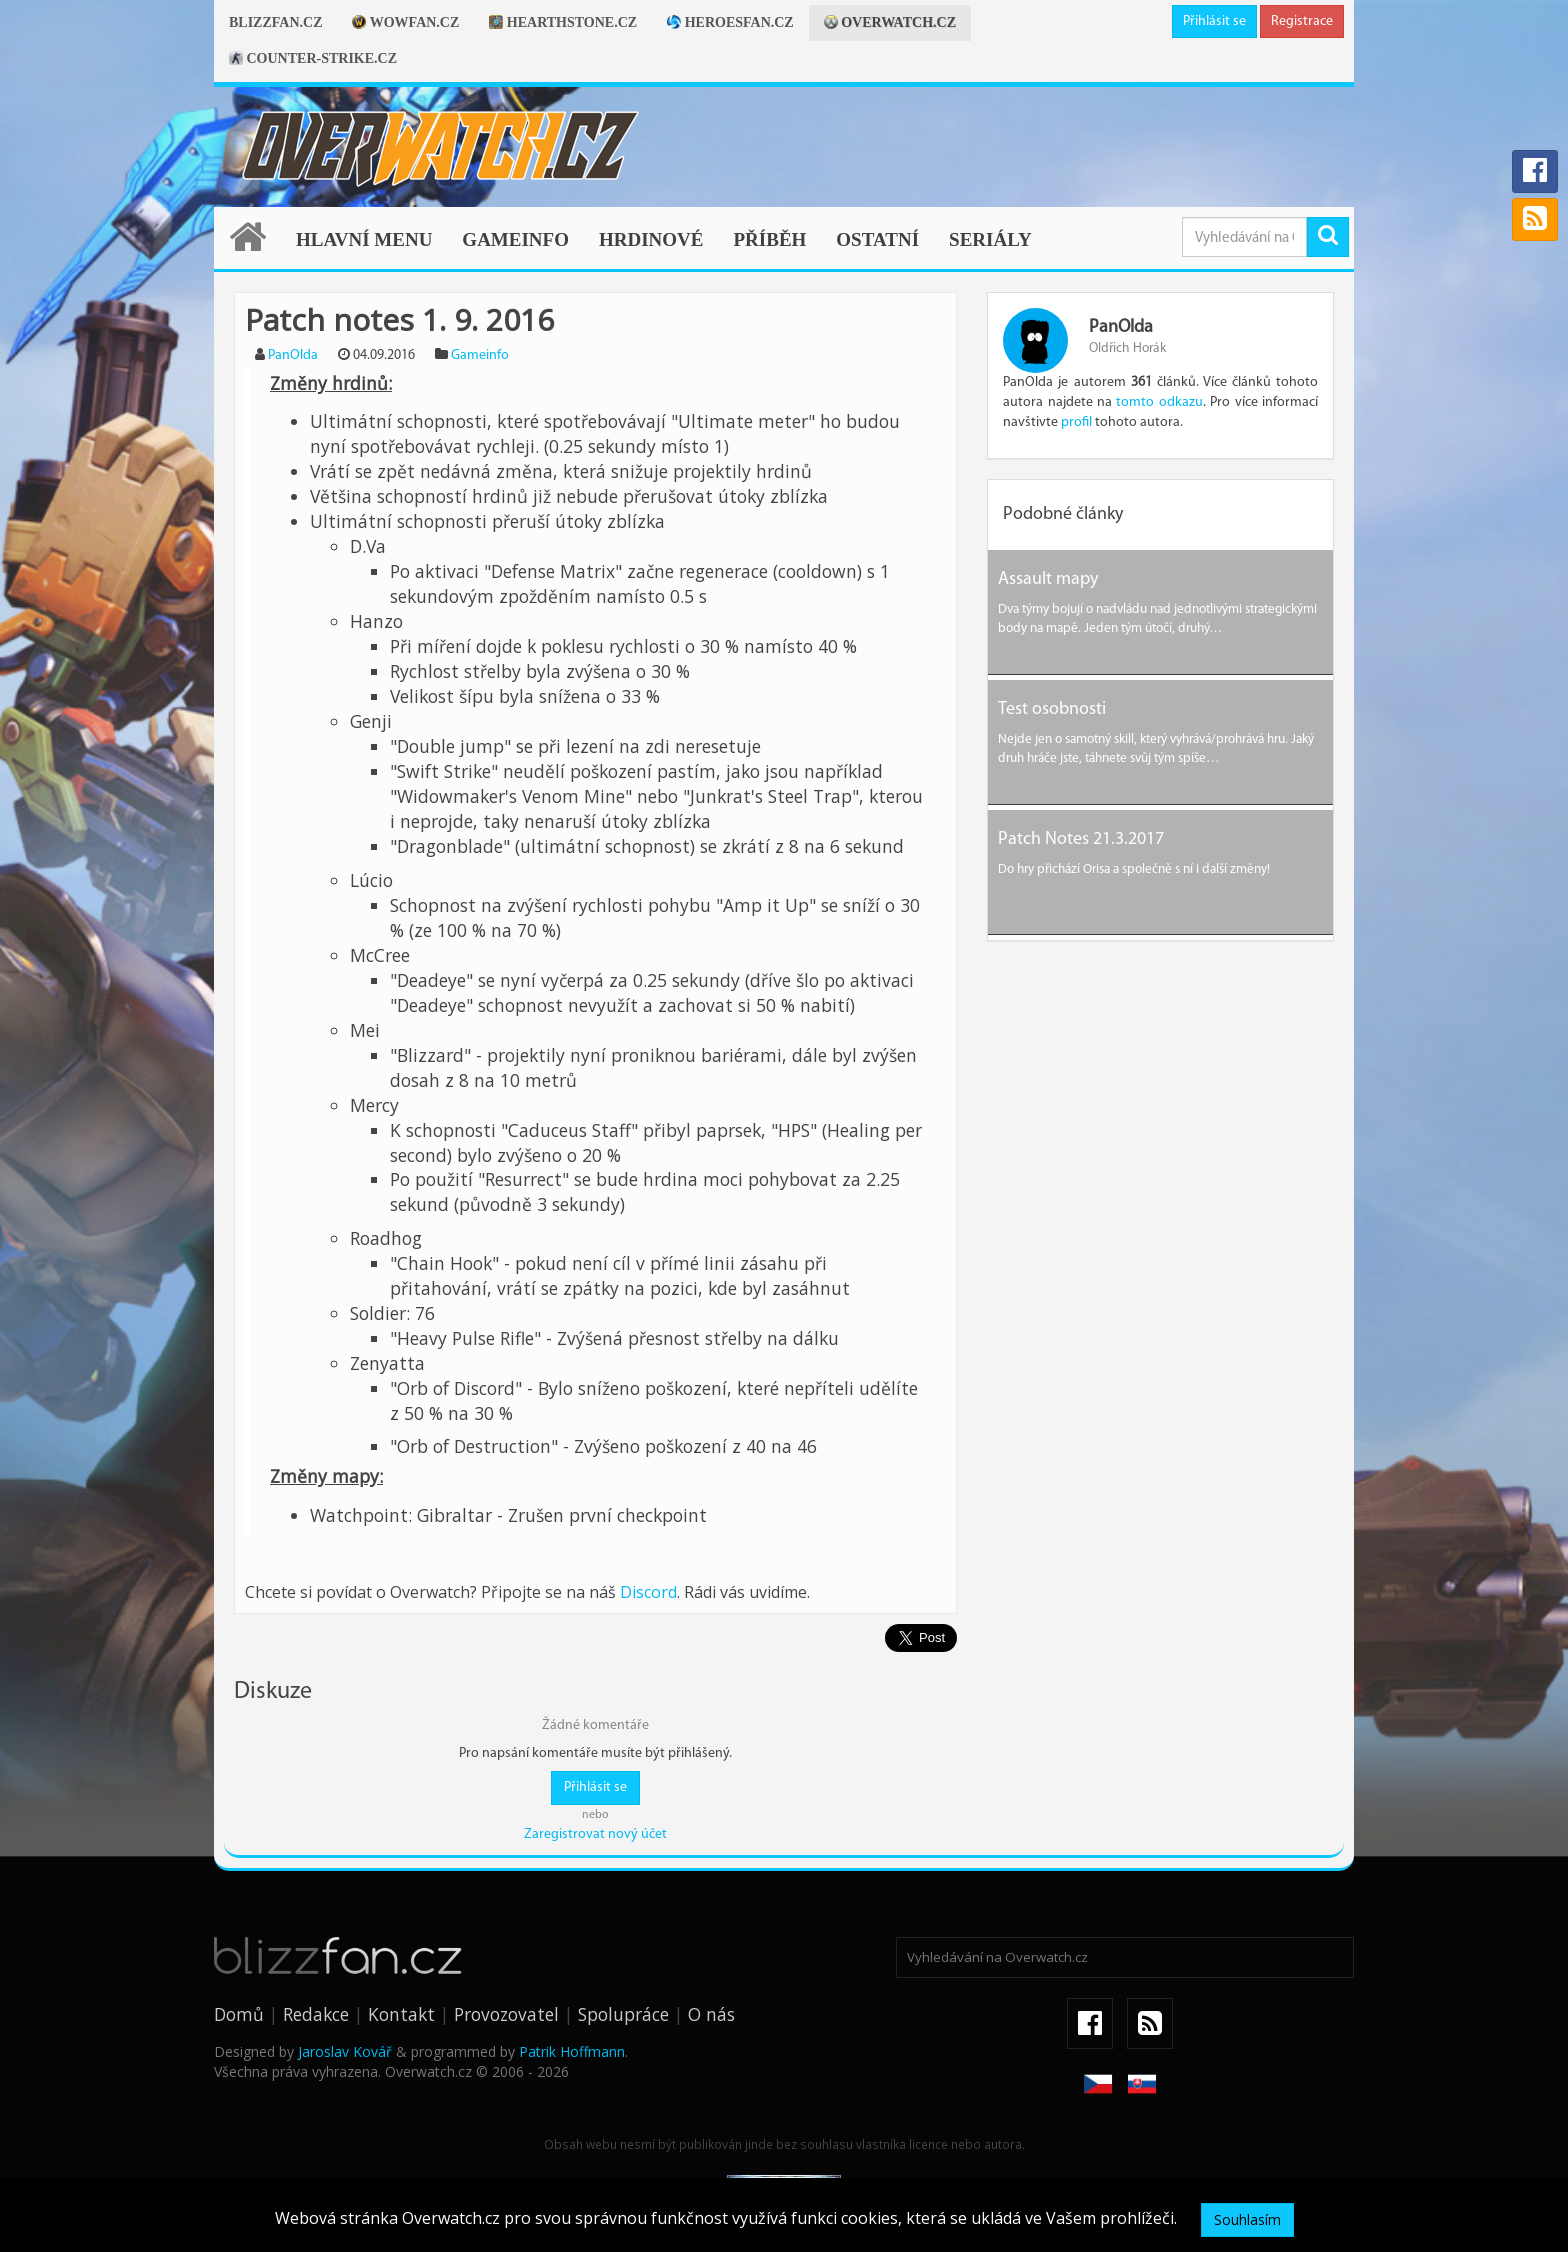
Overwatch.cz (890, 22)
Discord (648, 1592)
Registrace (1302, 21)
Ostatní (877, 239)
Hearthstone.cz (563, 22)
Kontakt (401, 2014)
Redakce (316, 2014)
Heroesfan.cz (730, 22)
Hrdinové (651, 239)
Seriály (990, 239)
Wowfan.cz (405, 22)
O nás (711, 2014)
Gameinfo (515, 239)
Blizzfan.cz (275, 22)
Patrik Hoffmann (572, 2051)
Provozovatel (506, 2014)
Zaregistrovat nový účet (595, 1834)
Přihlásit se (1214, 21)
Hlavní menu (364, 239)
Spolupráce (623, 2014)
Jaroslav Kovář (345, 2051)
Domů (239, 2014)
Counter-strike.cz (313, 58)
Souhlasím (1247, 2219)
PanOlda (293, 355)
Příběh (769, 239)
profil (1076, 422)
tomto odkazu (1159, 402)
